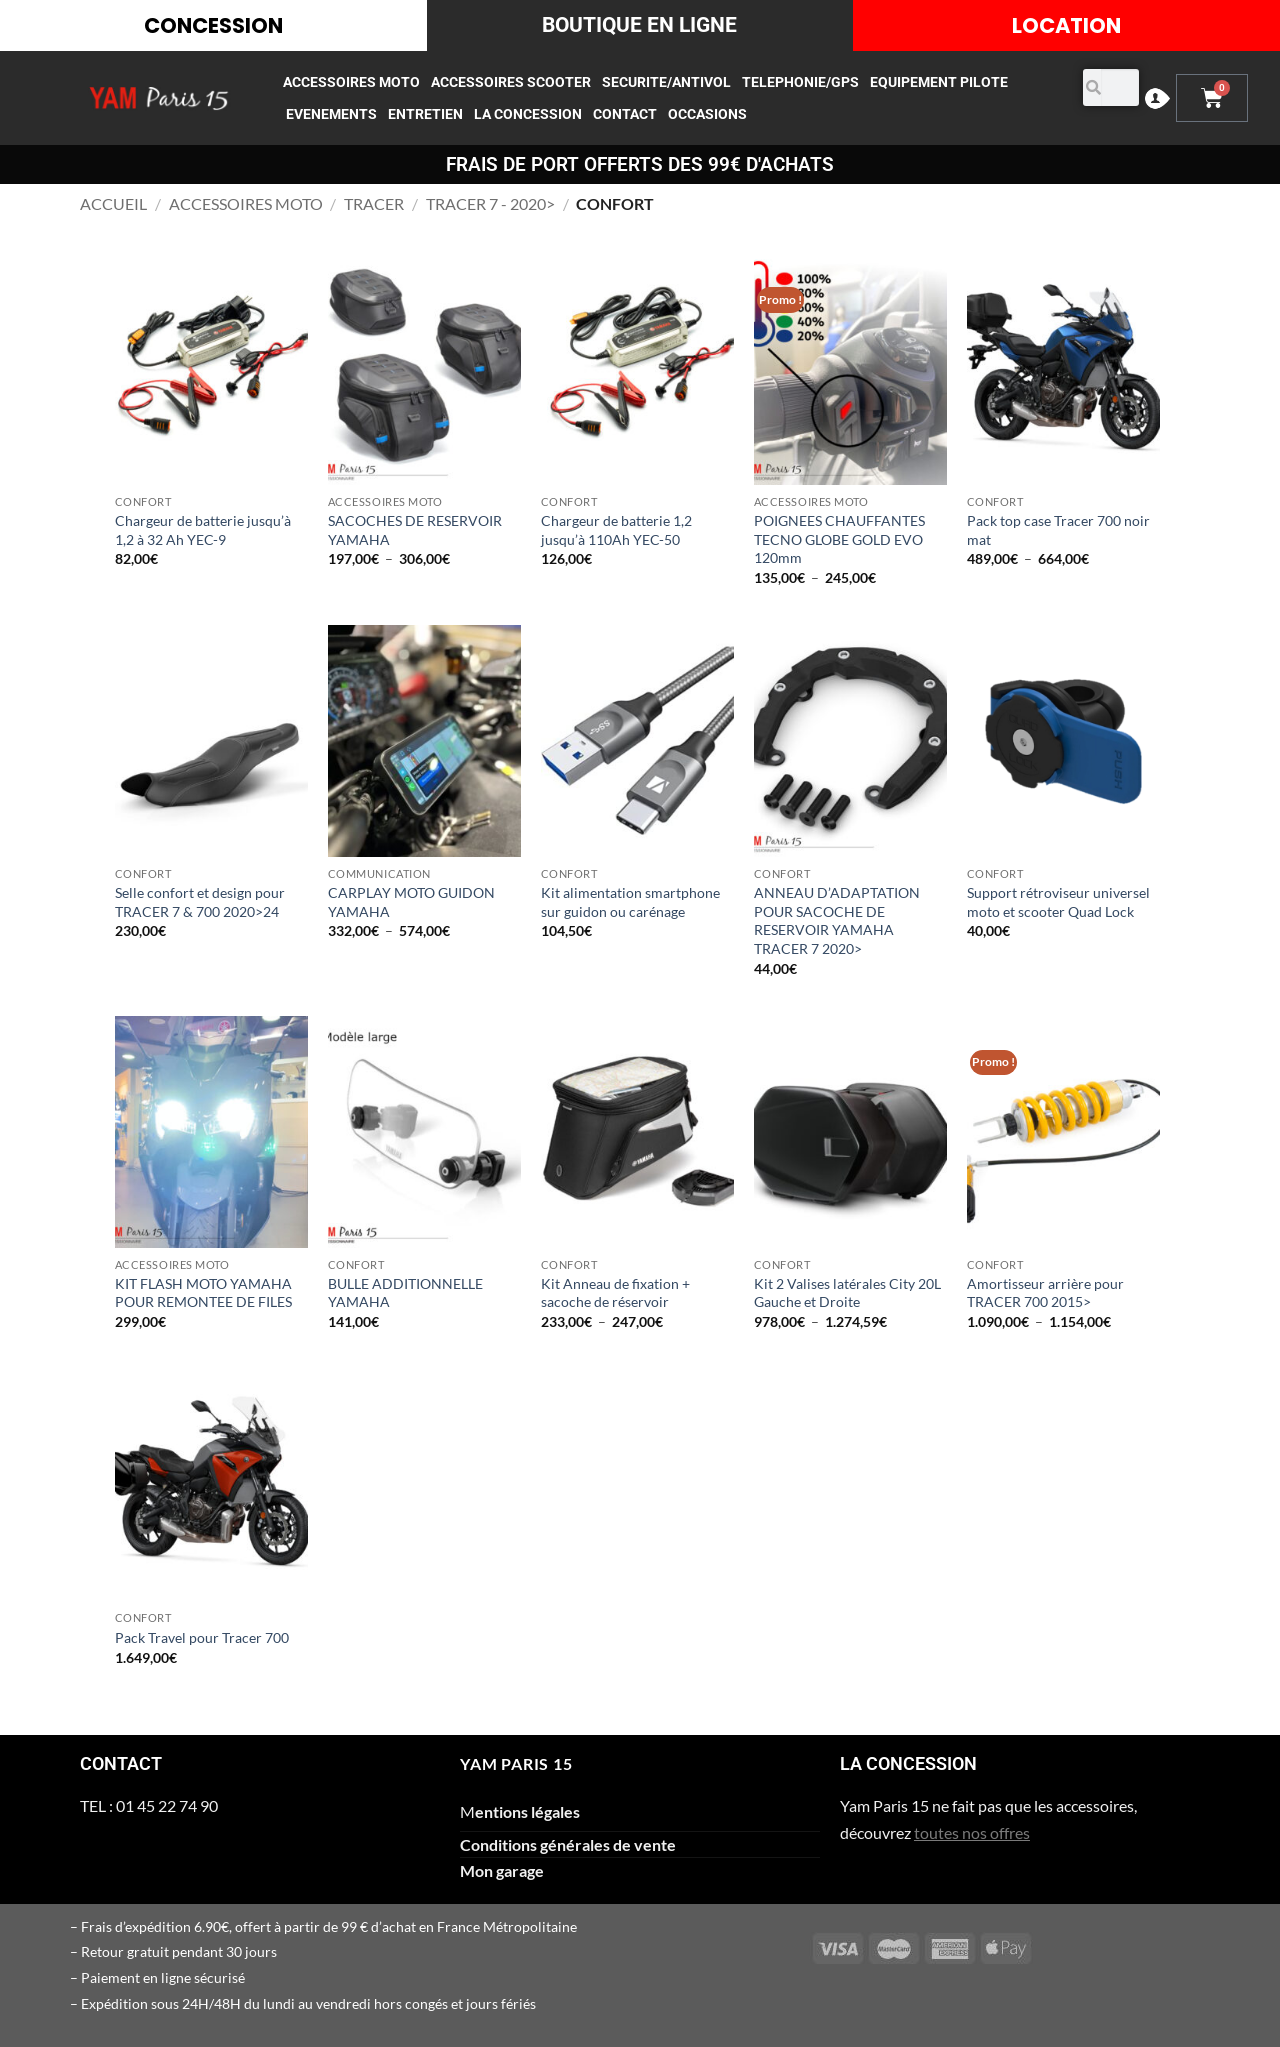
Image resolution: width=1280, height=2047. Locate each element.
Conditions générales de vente (568, 1844)
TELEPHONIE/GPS (800, 82)
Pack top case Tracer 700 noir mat (1058, 530)
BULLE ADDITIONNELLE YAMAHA (405, 1293)
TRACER (374, 203)
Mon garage (502, 1870)
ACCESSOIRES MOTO (351, 82)
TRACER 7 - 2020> (490, 203)
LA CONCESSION (528, 114)
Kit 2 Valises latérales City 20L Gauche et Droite (847, 1293)
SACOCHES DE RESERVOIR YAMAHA (415, 530)
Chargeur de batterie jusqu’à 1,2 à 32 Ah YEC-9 (203, 530)
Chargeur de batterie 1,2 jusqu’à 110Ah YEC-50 (616, 530)
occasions (707, 114)
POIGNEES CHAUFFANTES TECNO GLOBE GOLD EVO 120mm (839, 539)
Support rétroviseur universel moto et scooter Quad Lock (1058, 902)
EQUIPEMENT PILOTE (939, 82)
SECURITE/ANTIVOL (666, 82)
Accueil (113, 203)
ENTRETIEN (425, 114)
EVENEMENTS (331, 114)
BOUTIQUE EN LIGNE (639, 25)
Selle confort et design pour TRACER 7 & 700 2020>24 (200, 902)
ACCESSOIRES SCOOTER (511, 82)
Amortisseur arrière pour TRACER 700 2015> (1045, 1293)
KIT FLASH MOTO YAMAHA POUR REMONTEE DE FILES (203, 1293)
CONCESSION (213, 25)
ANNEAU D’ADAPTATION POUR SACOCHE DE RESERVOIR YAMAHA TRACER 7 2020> (837, 920)
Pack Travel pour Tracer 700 (202, 1637)
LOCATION (1066, 25)
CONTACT (625, 114)
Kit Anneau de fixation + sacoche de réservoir (615, 1293)
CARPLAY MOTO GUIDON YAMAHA (411, 902)
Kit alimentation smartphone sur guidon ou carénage (630, 902)
